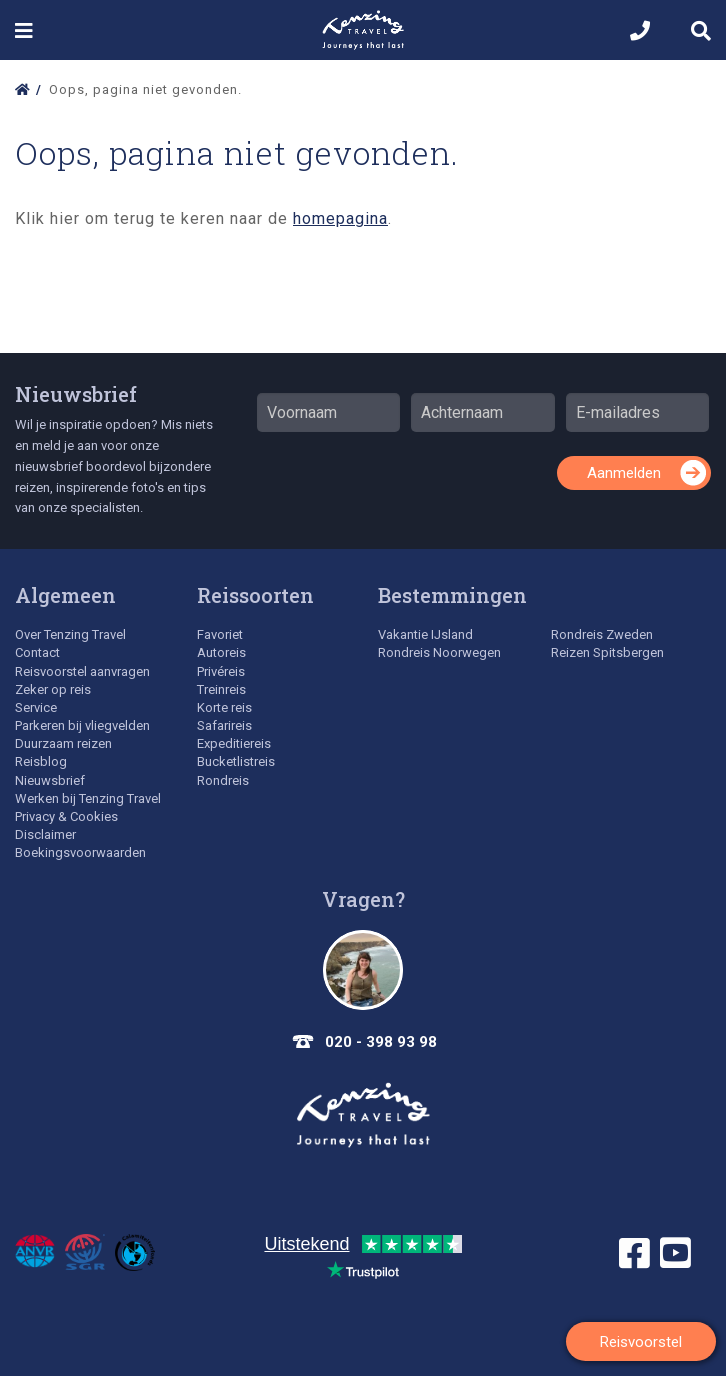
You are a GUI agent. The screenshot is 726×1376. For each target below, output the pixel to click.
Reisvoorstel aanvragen (82, 671)
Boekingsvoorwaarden (80, 852)
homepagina (340, 218)
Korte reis (224, 707)
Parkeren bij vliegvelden (82, 725)
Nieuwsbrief (76, 394)
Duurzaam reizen (63, 743)
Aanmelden (624, 473)
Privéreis (221, 671)
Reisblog (41, 761)
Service (36, 707)
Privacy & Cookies (66, 816)
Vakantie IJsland (425, 634)
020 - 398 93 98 (381, 1042)
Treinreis (221, 689)
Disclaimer (45, 834)
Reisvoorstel (641, 1342)
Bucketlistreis (236, 761)
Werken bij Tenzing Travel (88, 798)
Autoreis (221, 652)
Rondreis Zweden (602, 634)
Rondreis (223, 780)
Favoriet (220, 634)
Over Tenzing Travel (70, 634)
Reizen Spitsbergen (607, 652)
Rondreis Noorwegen (439, 652)
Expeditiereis (234, 743)
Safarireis (224, 725)
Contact (37, 652)
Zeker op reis (53, 689)
